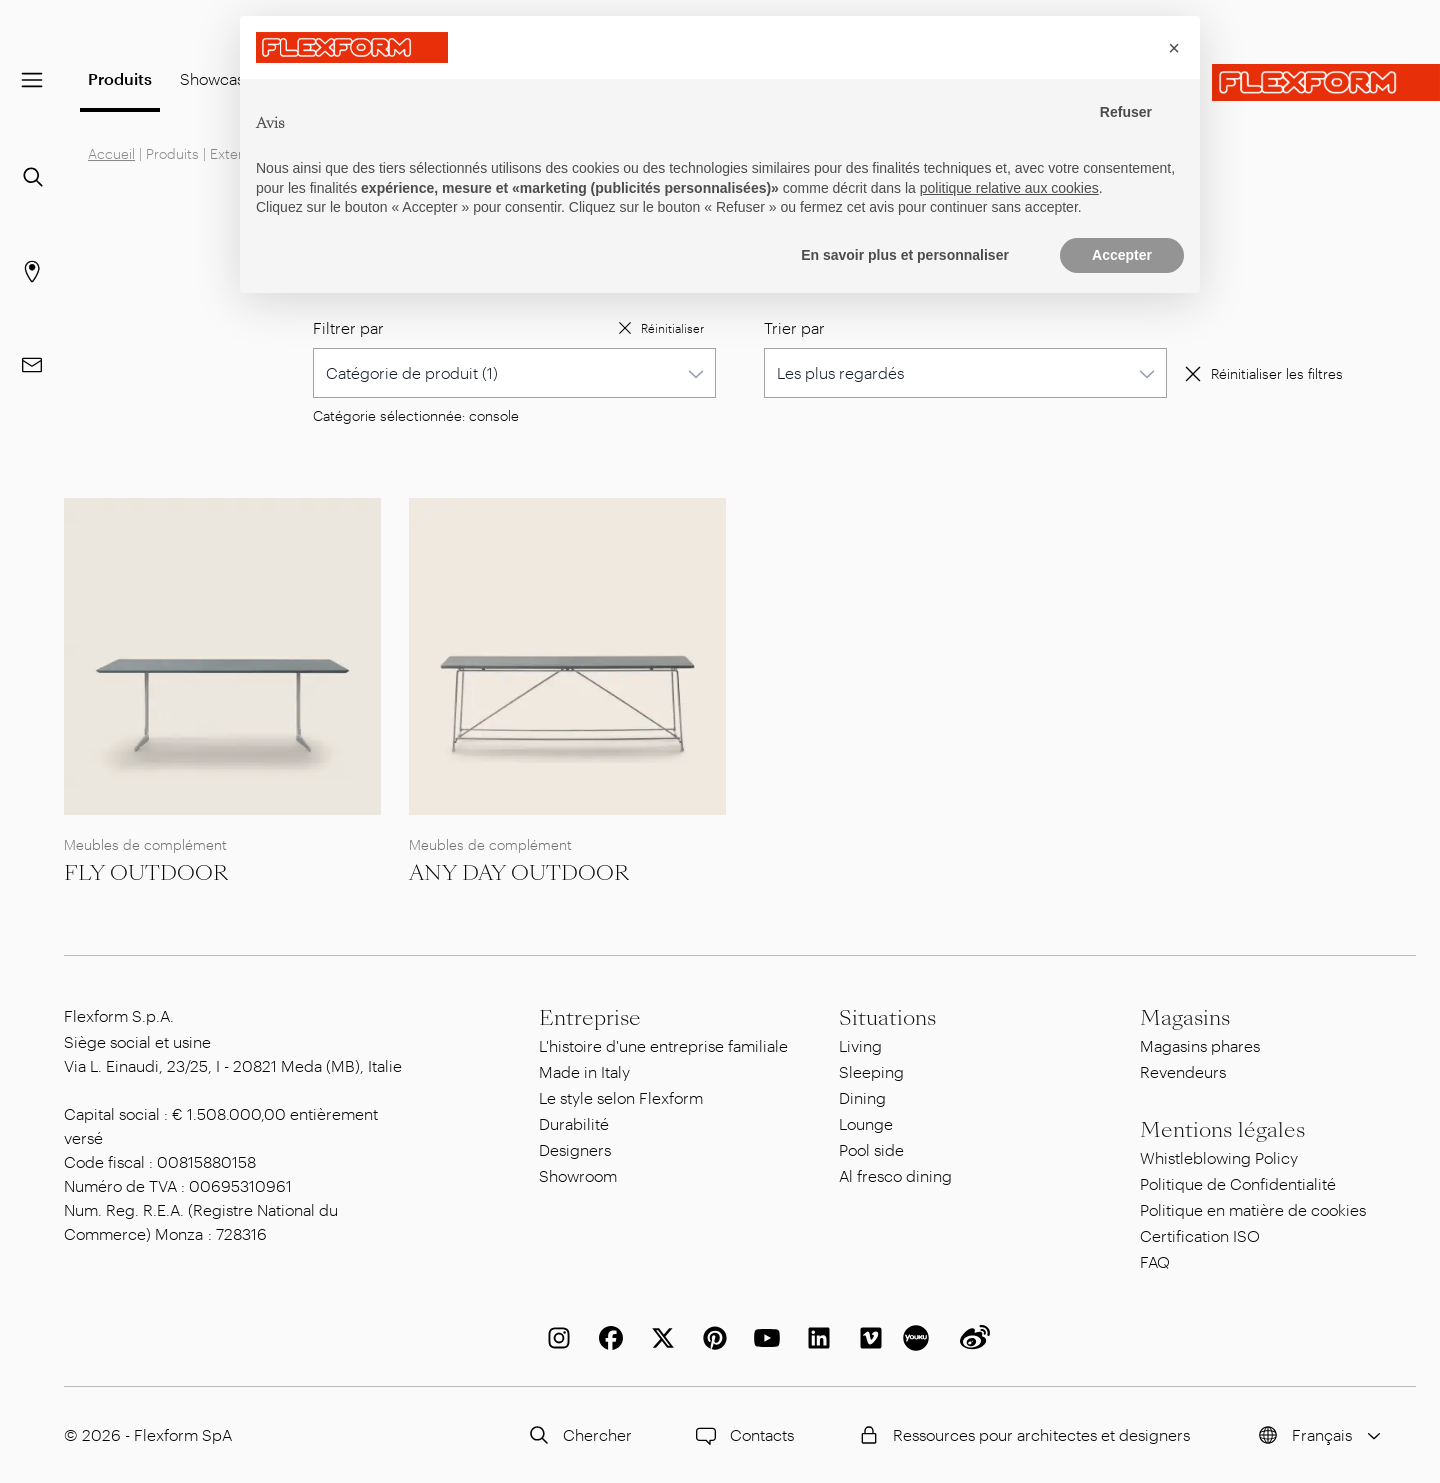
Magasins (1185, 1018)
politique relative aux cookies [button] (1009, 188)
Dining (862, 1097)
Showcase (216, 78)
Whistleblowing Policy (1219, 1157)
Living (860, 1045)
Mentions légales (1222, 1130)
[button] (1174, 48)
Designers (575, 1149)
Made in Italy (584, 1071)
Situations (887, 1018)
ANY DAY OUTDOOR (519, 873)
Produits (120, 78)
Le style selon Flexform (621, 1097)
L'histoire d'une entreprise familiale (663, 1045)
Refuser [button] (1126, 112)
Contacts (742, 1435)
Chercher (577, 1435)
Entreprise (590, 1018)
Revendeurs (1183, 1071)
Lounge (866, 1123)
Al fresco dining (895, 1175)
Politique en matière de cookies (1253, 1209)
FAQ (1155, 1261)
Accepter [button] (1122, 255)
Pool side (871, 1149)
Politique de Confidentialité (1238, 1183)
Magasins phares (1200, 1045)
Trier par (794, 327)
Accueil (111, 153)
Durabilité (574, 1123)
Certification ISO (1200, 1235)
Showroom (578, 1175)
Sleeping (871, 1071)
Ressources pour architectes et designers (1021, 1435)
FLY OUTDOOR (146, 873)
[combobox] (514, 373)
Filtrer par (348, 327)
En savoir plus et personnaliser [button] (905, 255)
